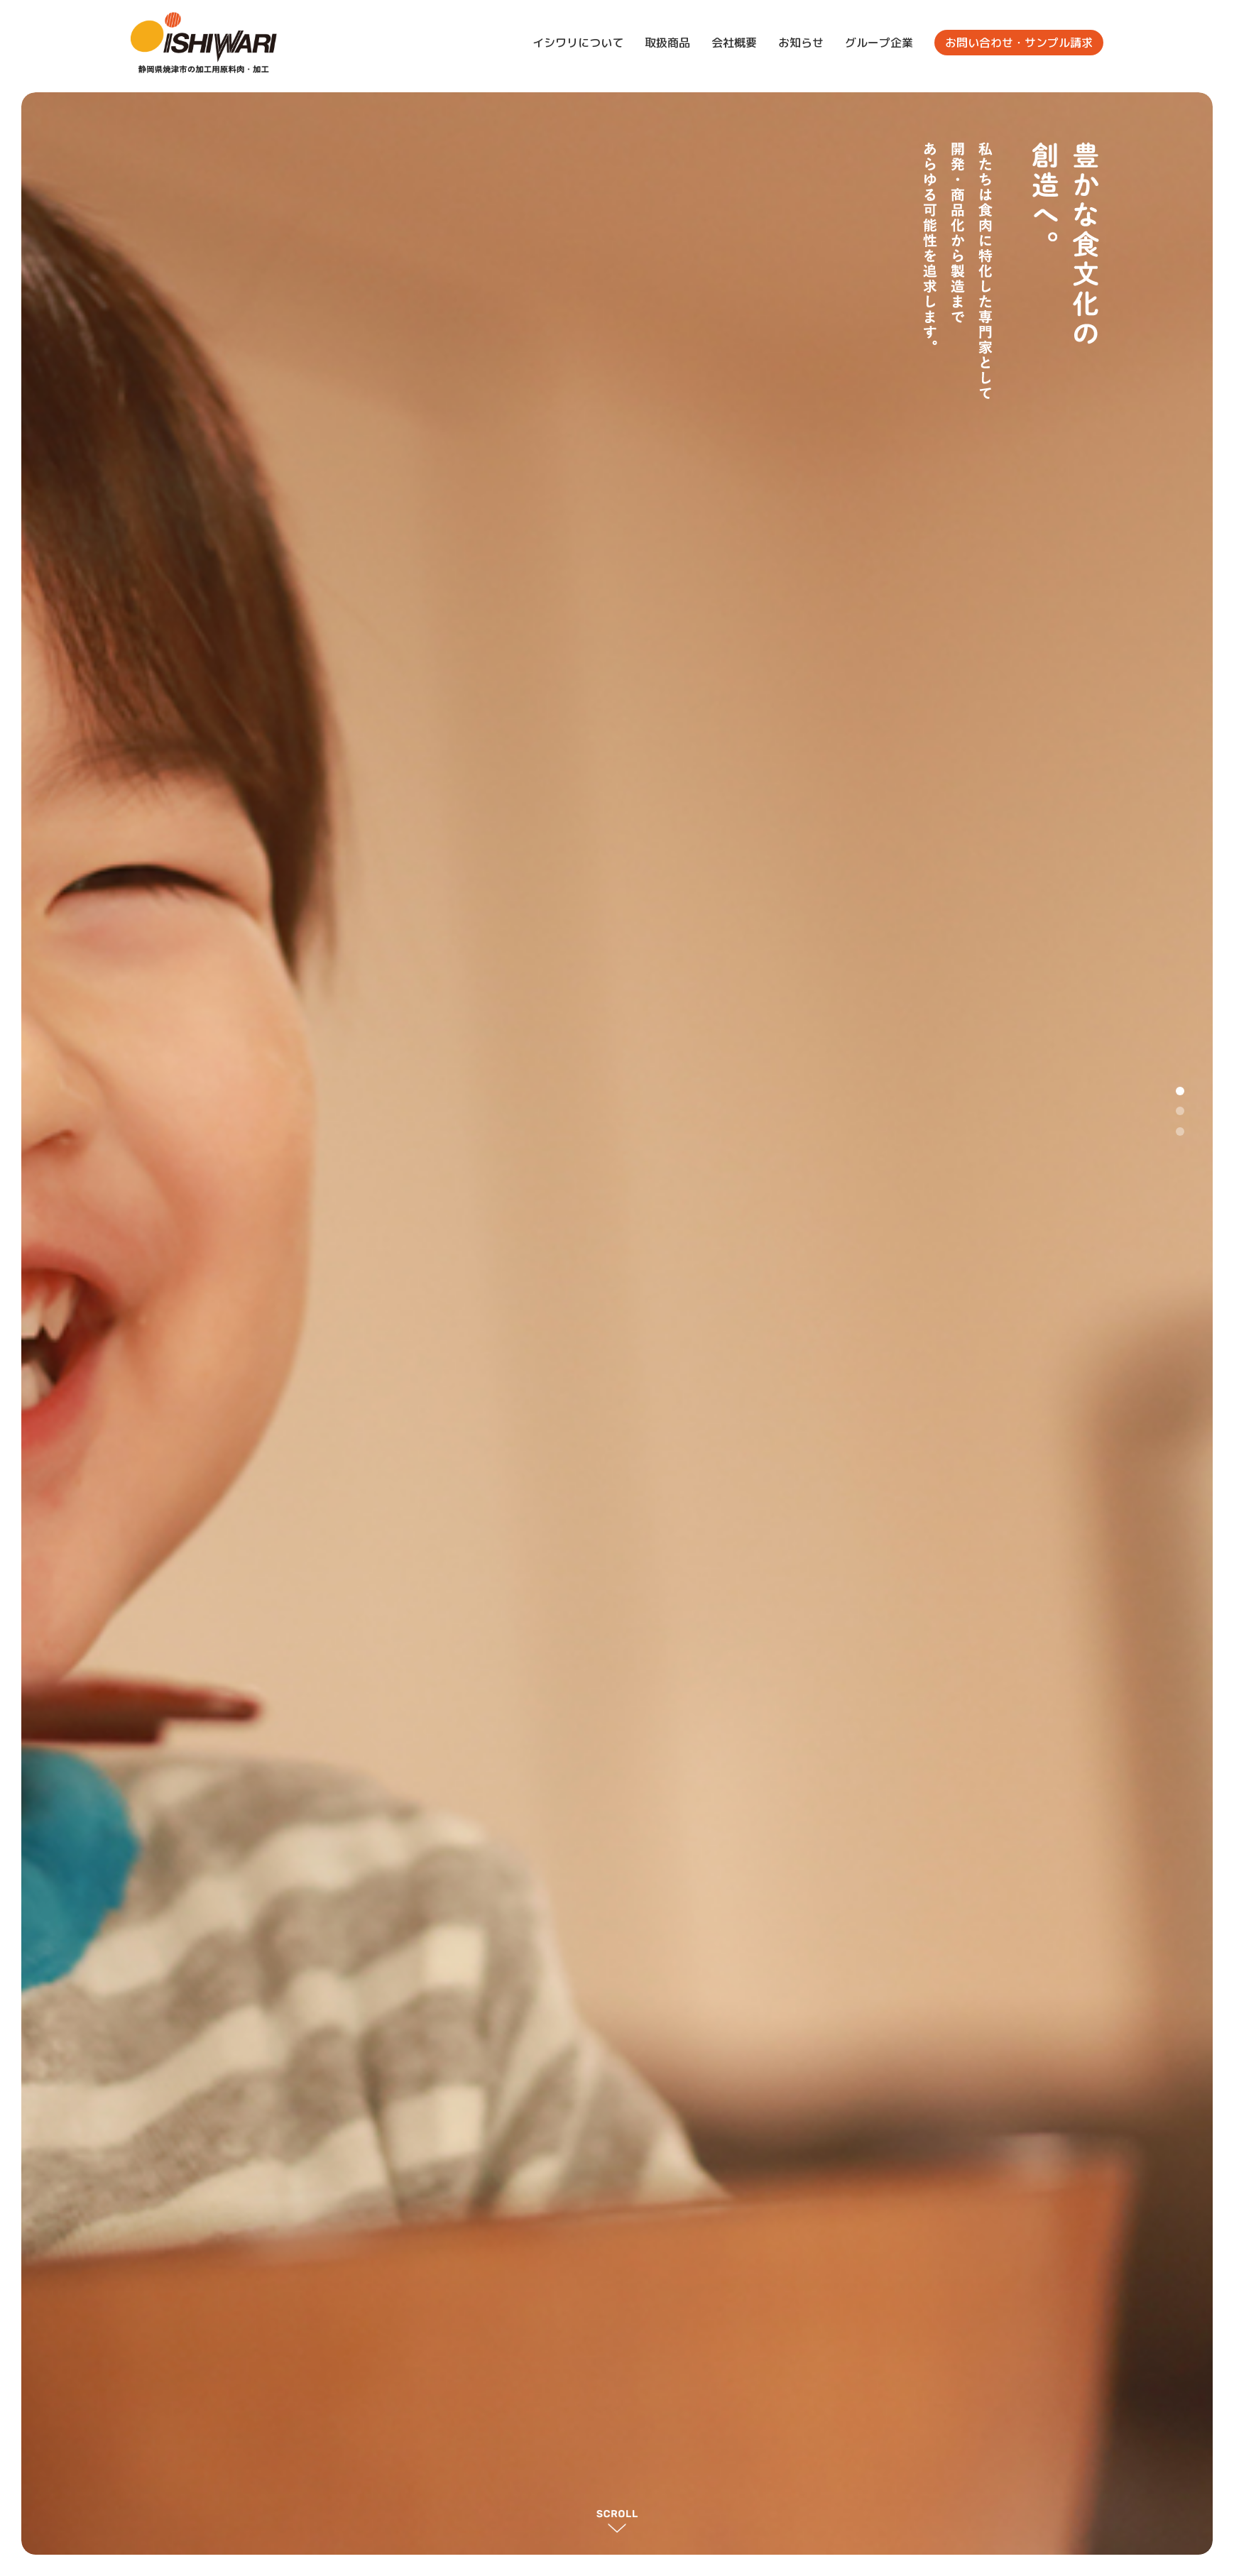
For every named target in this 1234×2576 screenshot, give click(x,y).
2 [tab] (1180, 1111)
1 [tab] (1180, 1091)
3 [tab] (1180, 1131)
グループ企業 (879, 42)
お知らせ (801, 42)
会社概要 (734, 42)
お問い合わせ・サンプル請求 (1019, 42)
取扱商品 (667, 42)
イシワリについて (578, 42)
